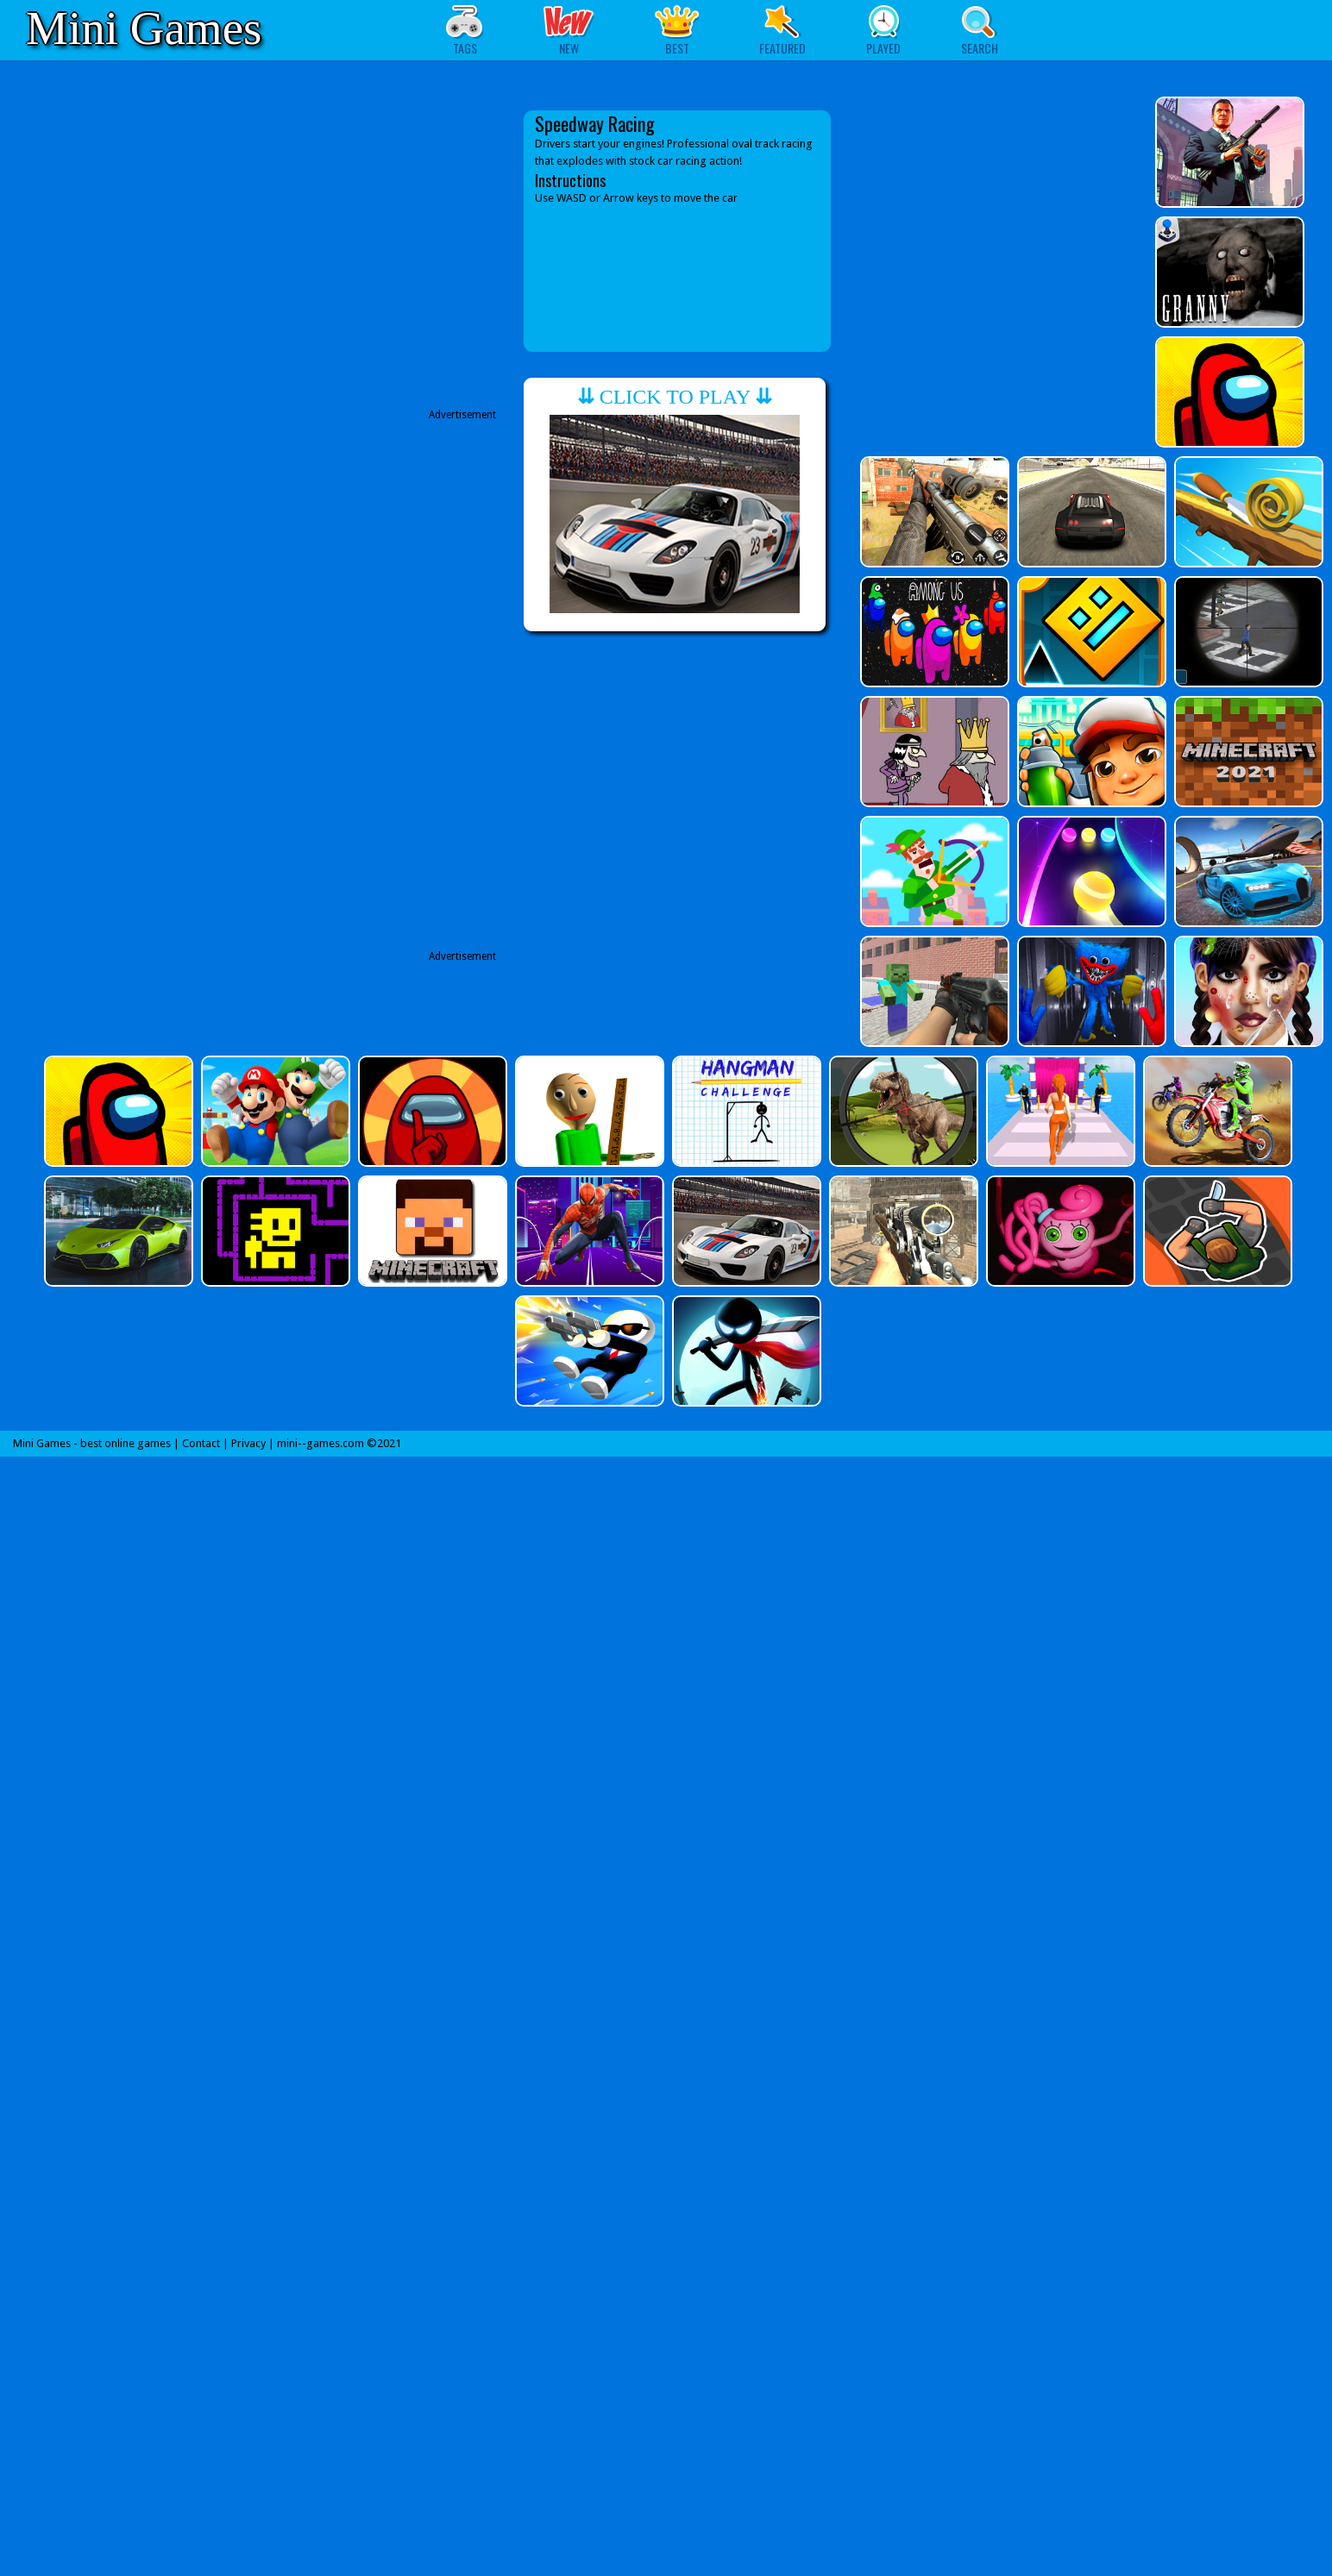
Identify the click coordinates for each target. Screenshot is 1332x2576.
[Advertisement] (349, 256)
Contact (201, 1443)
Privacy (248, 1443)
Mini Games (143, 28)
